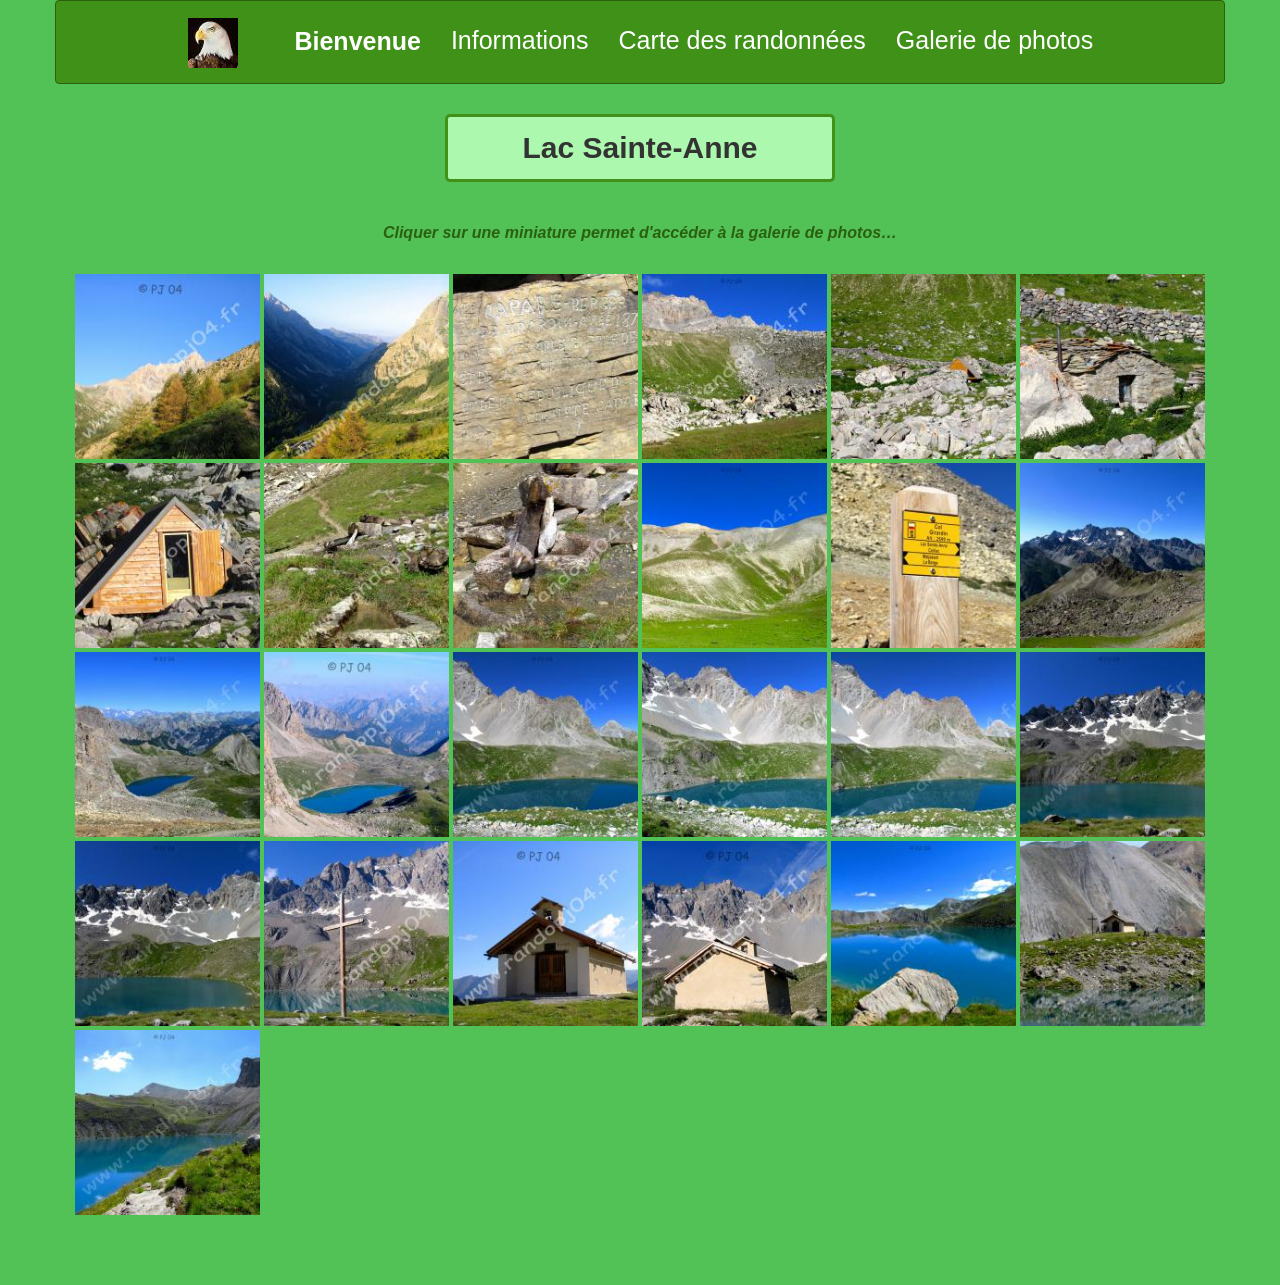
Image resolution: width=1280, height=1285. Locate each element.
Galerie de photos (994, 40)
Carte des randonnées (741, 40)
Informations (520, 40)
